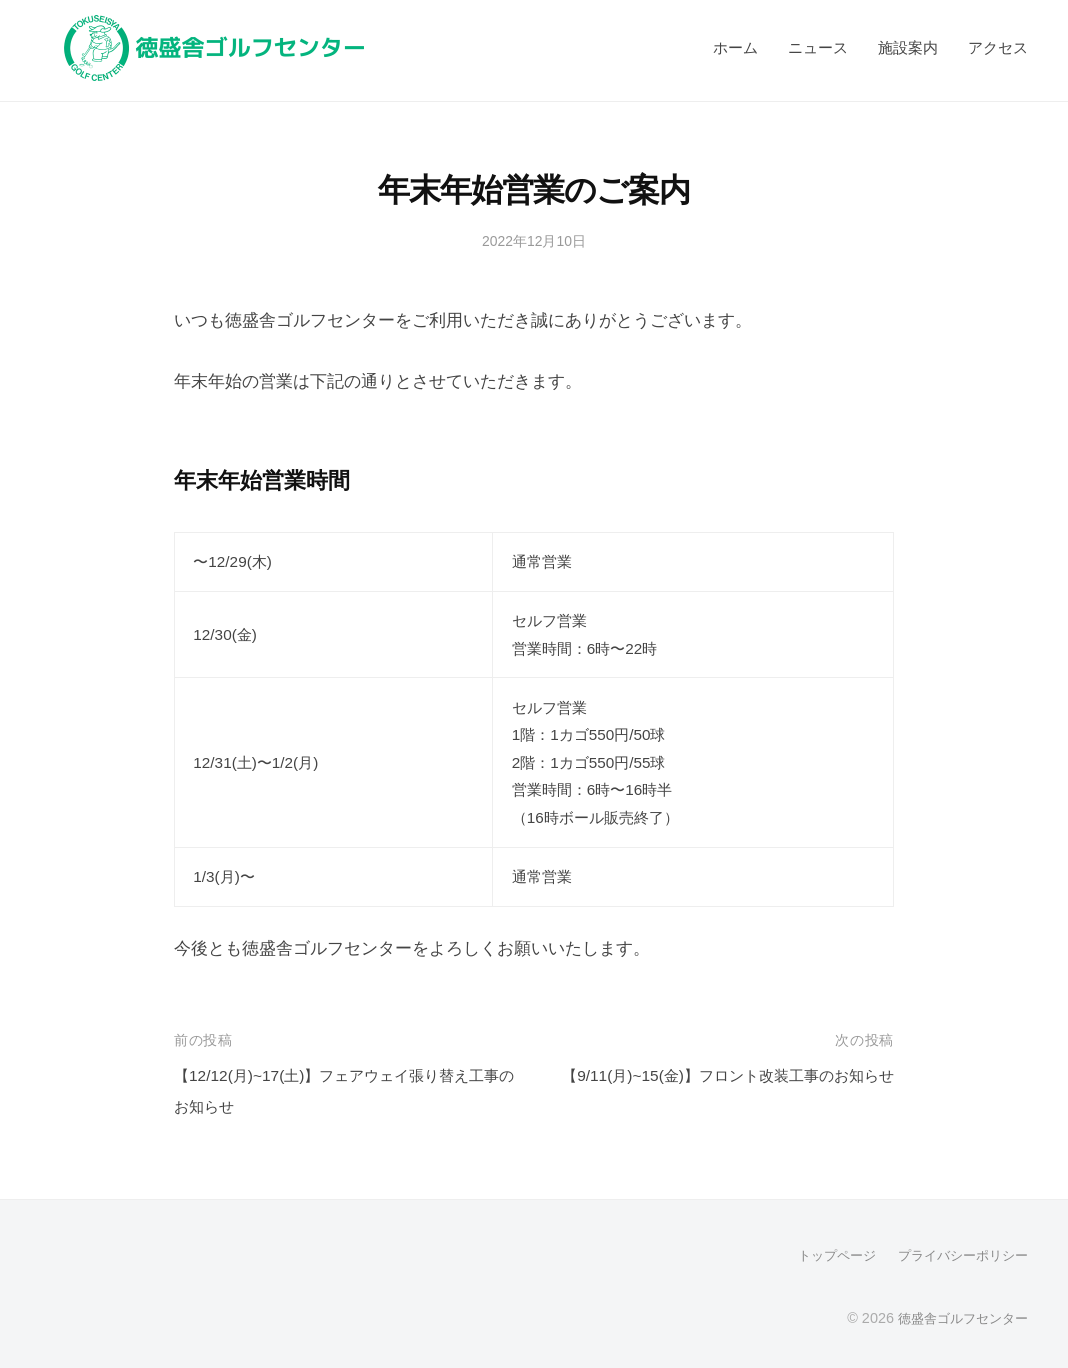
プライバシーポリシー (958, 1255)
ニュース (818, 47)
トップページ (824, 1255)
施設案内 (908, 47)
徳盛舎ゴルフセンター (958, 1317)
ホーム (735, 47)
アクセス (998, 47)
